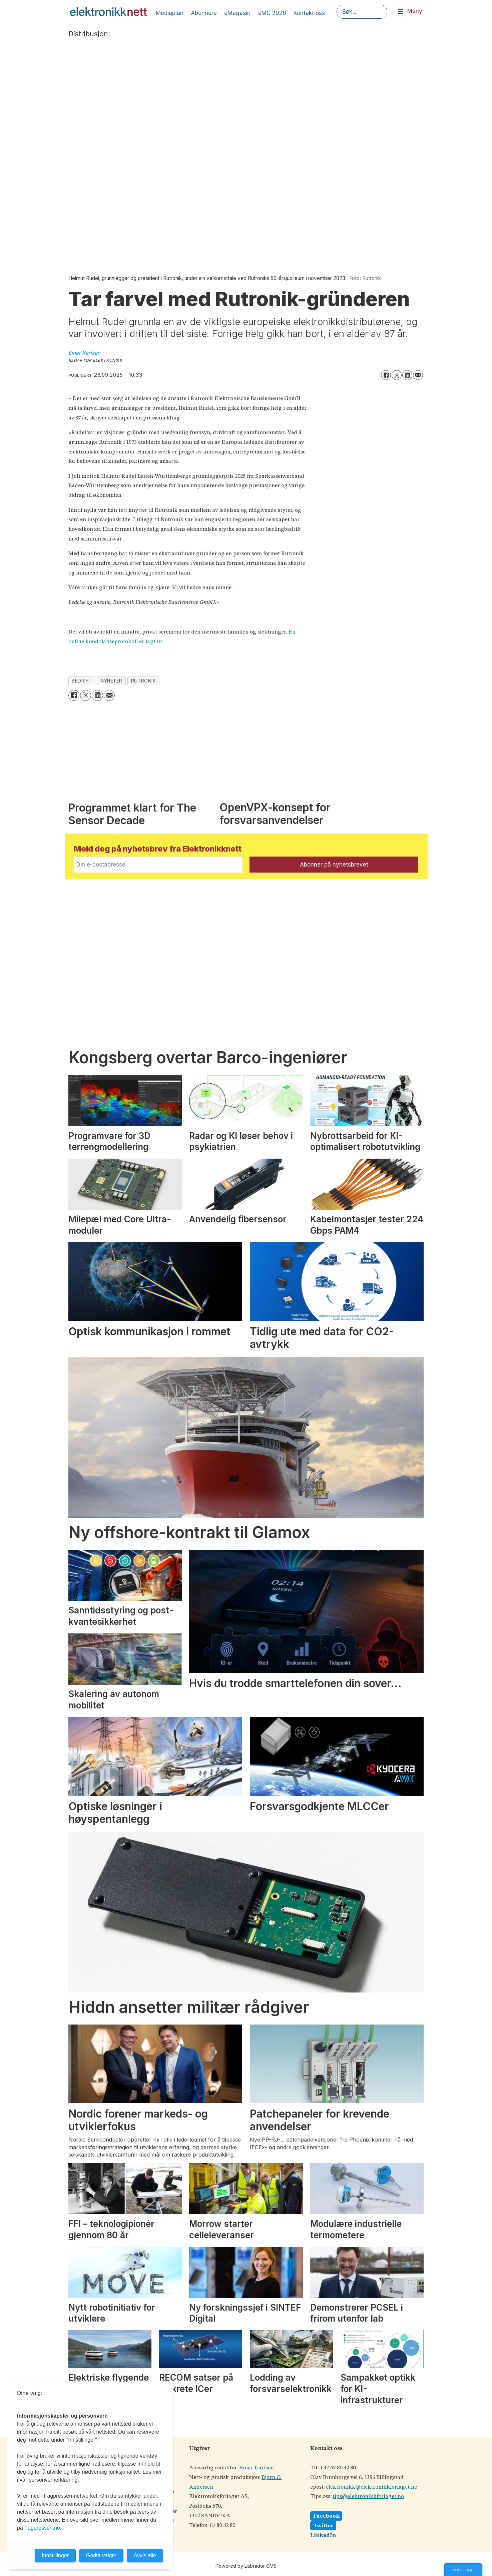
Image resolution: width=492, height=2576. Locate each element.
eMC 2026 (272, 13)
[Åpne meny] (400, 12)
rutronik (143, 681)
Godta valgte (101, 2555)
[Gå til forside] (108, 12)
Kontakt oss (309, 13)
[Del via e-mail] (418, 375)
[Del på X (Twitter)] (397, 375)
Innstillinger (463, 2569)
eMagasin (237, 13)
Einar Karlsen (256, 2468)
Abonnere (204, 13)
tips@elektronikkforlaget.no (368, 2496)
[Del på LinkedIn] (407, 375)
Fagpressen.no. (42, 2528)
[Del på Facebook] (386, 375)
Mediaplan (169, 13)
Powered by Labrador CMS (246, 2566)
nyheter (111, 681)
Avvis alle (145, 2555)
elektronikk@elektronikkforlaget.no (371, 2487)
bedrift (82, 681)
